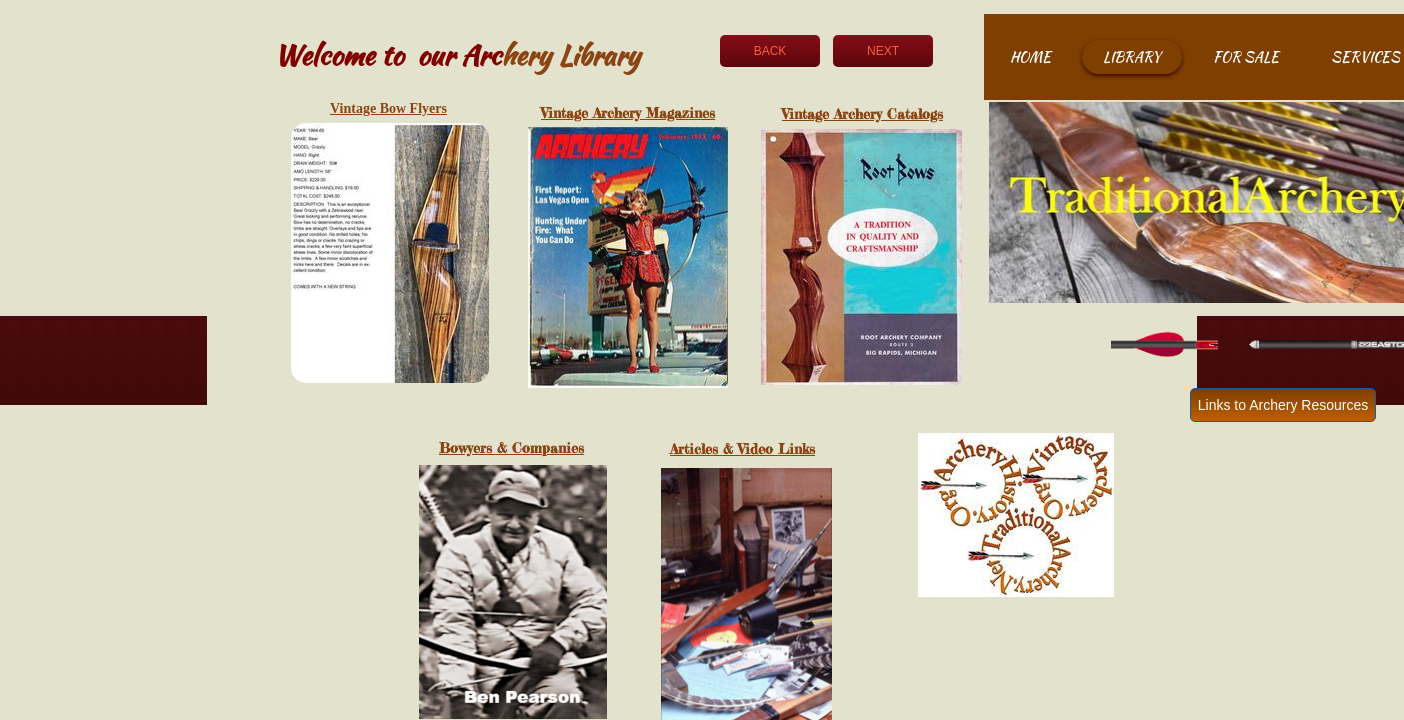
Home (1030, 57)
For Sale (1246, 57)
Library (1132, 57)
